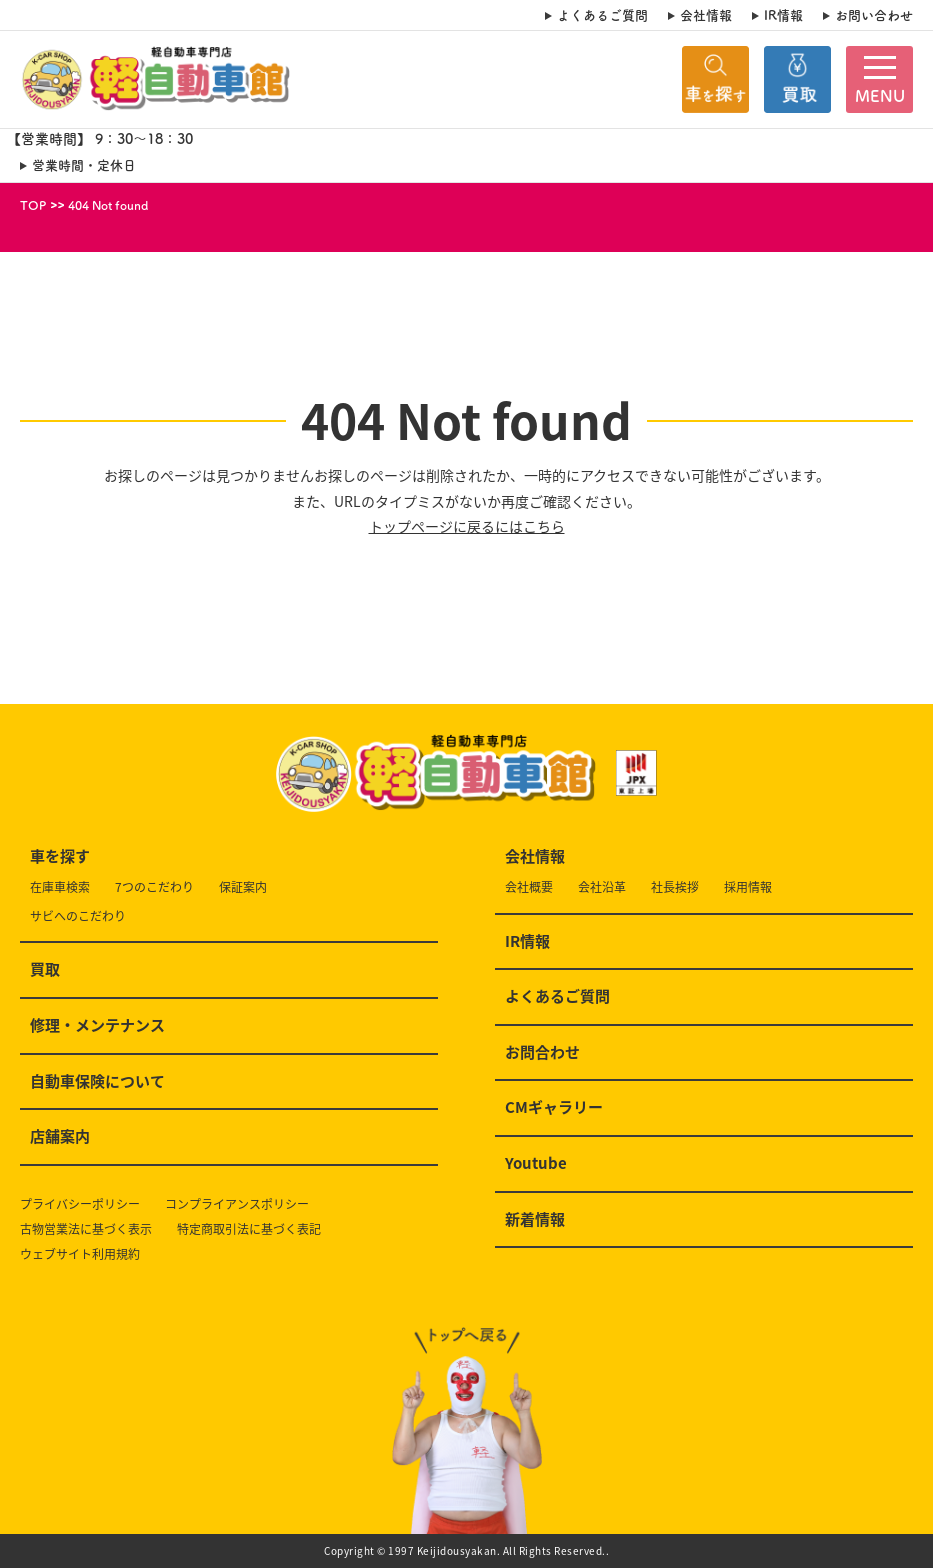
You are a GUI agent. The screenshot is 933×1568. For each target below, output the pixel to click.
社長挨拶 (675, 887)
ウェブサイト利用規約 (80, 1254)
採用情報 (748, 887)
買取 (45, 970)
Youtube (536, 1164)
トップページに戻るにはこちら (467, 526)
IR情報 (783, 15)
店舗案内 (60, 1137)
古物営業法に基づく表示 (86, 1229)
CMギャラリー (554, 1108)
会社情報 (706, 15)
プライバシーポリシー (80, 1204)
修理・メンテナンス (97, 1026)
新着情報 (535, 1220)
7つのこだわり (154, 887)
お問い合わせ (874, 15)
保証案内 (243, 887)
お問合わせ (542, 1053)
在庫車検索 (60, 887)
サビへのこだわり (78, 916)
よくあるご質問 (602, 15)
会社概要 (529, 887)
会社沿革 (602, 887)
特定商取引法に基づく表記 (249, 1229)
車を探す (60, 857)
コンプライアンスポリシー (237, 1204)
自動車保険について (97, 1082)
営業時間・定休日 (84, 165)
